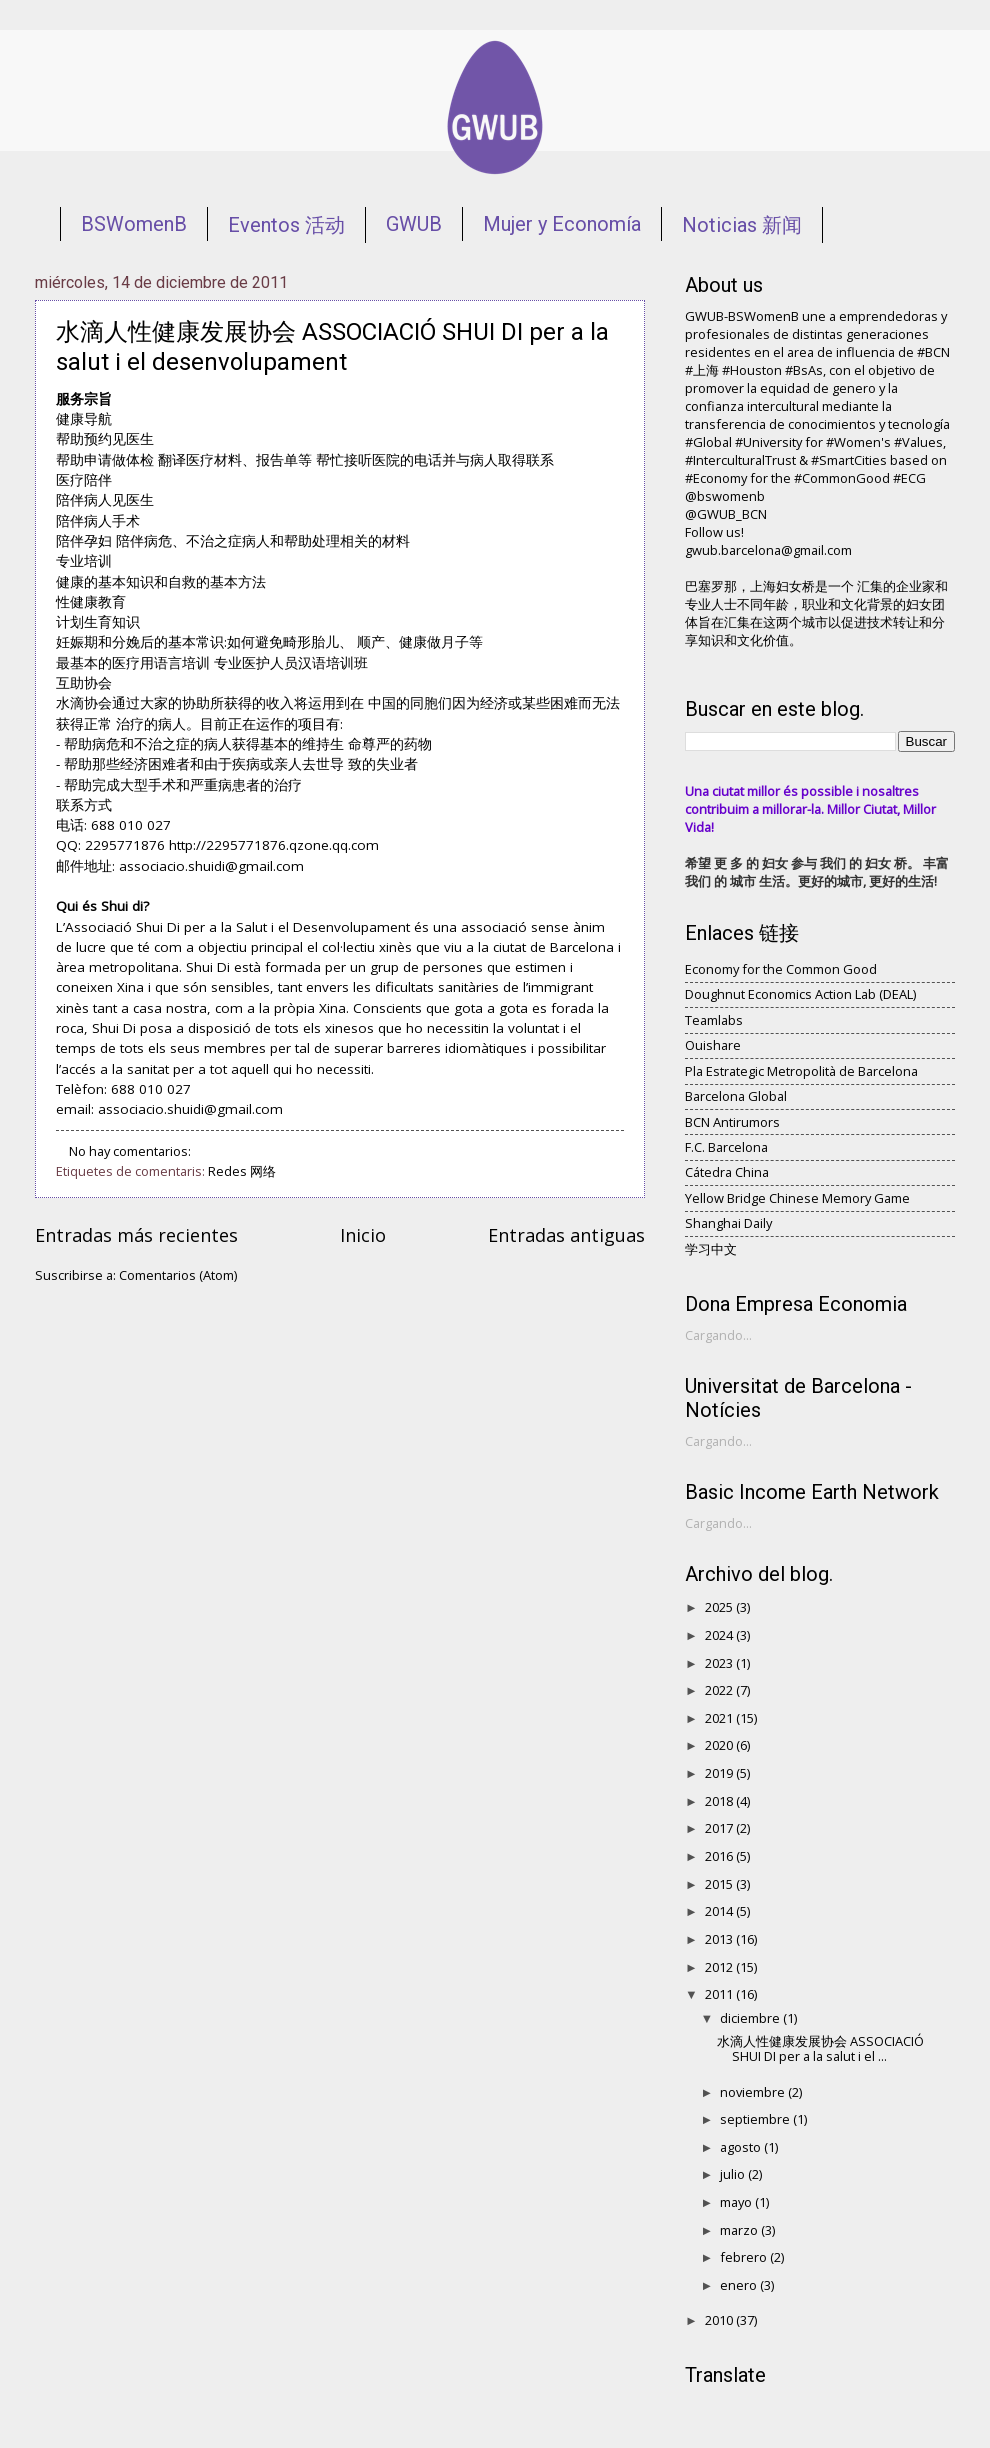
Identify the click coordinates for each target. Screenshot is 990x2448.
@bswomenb (725, 496)
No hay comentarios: (131, 1151)
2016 (720, 1856)
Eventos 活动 (286, 225)
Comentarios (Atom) (178, 1275)
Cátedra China (727, 1172)
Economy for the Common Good (781, 969)
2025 (720, 1607)
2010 (720, 2320)
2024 (720, 1635)
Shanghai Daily (728, 1223)
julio (734, 2174)
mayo (737, 2202)
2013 (720, 1939)
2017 (720, 1828)
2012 (720, 1967)
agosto (742, 2147)
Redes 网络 (242, 1171)
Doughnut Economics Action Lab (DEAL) (800, 994)
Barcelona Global (736, 1096)
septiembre (756, 2119)
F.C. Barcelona (726, 1147)
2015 (720, 1884)
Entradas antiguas (566, 1235)
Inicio (363, 1235)
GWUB (414, 224)
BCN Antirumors (732, 1122)
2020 (720, 1745)
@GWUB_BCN (726, 514)
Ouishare (713, 1045)
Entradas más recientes (136, 1235)
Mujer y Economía (562, 224)
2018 (720, 1801)
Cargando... (718, 1335)
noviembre (754, 2092)
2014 (720, 1911)
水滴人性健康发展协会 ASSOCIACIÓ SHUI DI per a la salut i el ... (820, 2048)
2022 (720, 1690)
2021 (720, 1718)
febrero (745, 2257)
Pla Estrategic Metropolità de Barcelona (801, 1071)
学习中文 (711, 1249)
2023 (720, 1663)
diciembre (751, 2018)
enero (740, 2285)
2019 (720, 1773)
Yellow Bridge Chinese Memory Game (797, 1198)
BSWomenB (134, 224)
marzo (740, 2230)
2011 (720, 1994)
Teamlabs (714, 1020)
